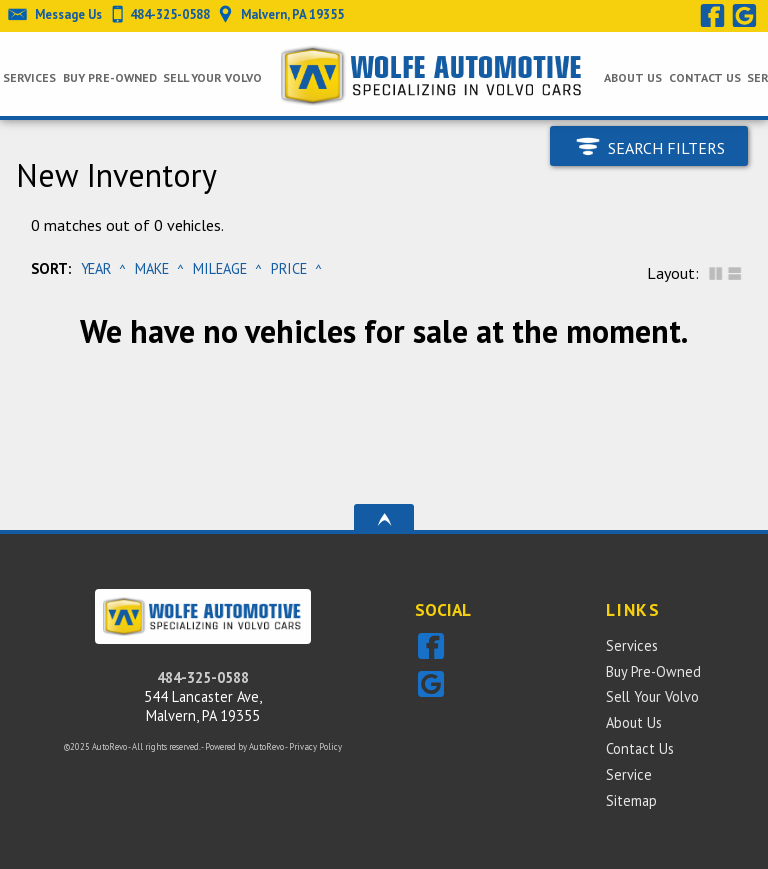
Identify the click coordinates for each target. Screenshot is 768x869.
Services (29, 77)
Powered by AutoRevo (244, 746)
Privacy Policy (315, 746)
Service (629, 774)
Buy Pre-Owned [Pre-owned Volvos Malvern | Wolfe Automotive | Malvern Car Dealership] (110, 77)
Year (96, 268)
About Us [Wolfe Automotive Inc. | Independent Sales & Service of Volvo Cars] (633, 77)
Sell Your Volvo (212, 77)
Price (289, 268)
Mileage (220, 268)
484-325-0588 (203, 677)
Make (152, 268)
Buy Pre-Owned (653, 671)
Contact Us (640, 748)
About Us (634, 722)
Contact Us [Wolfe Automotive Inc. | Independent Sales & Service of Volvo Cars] (705, 77)
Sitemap (631, 800)
